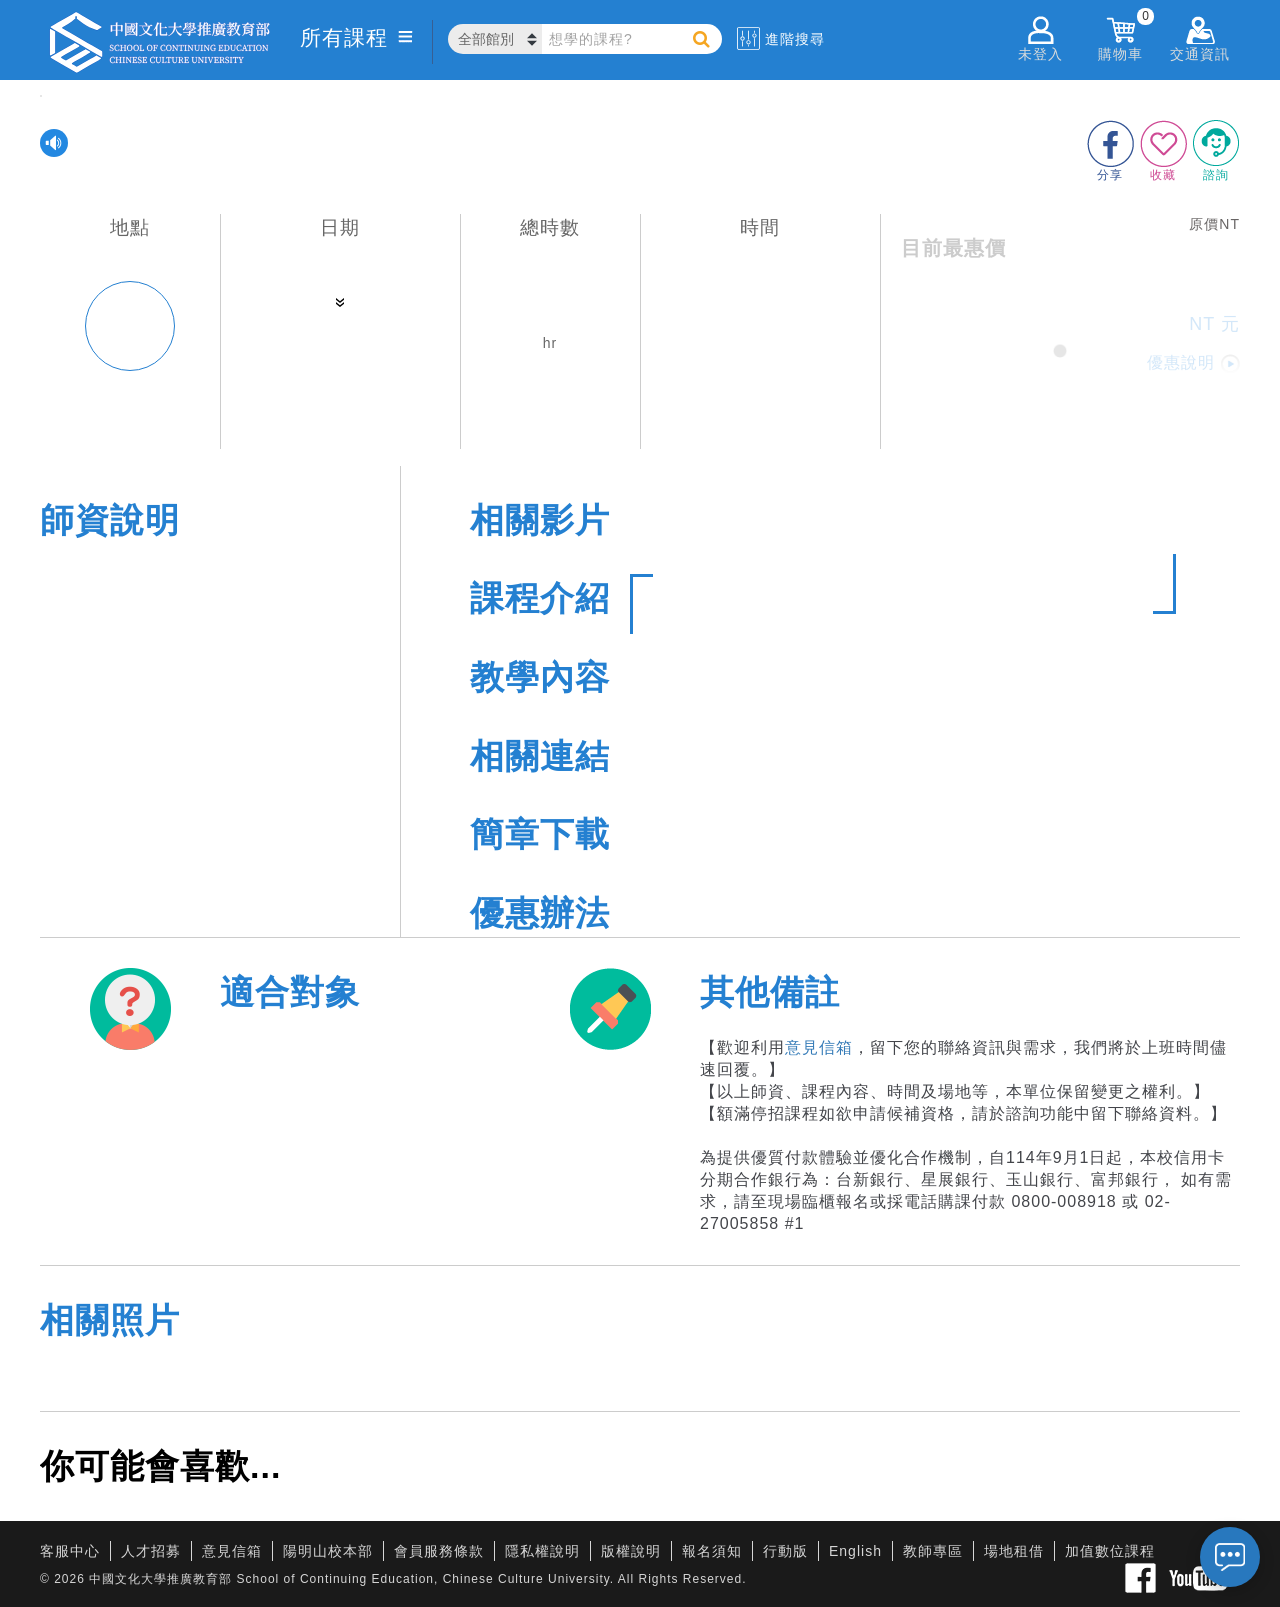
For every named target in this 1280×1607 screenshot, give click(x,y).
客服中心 (70, 1551)
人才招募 (151, 1551)
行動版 (785, 1551)
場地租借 (1014, 1551)
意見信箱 (819, 1047)
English (855, 1551)
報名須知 (712, 1551)
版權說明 (631, 1551)
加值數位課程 (1110, 1551)
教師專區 (933, 1551)
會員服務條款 (439, 1551)
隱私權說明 (542, 1551)
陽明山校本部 (328, 1551)
